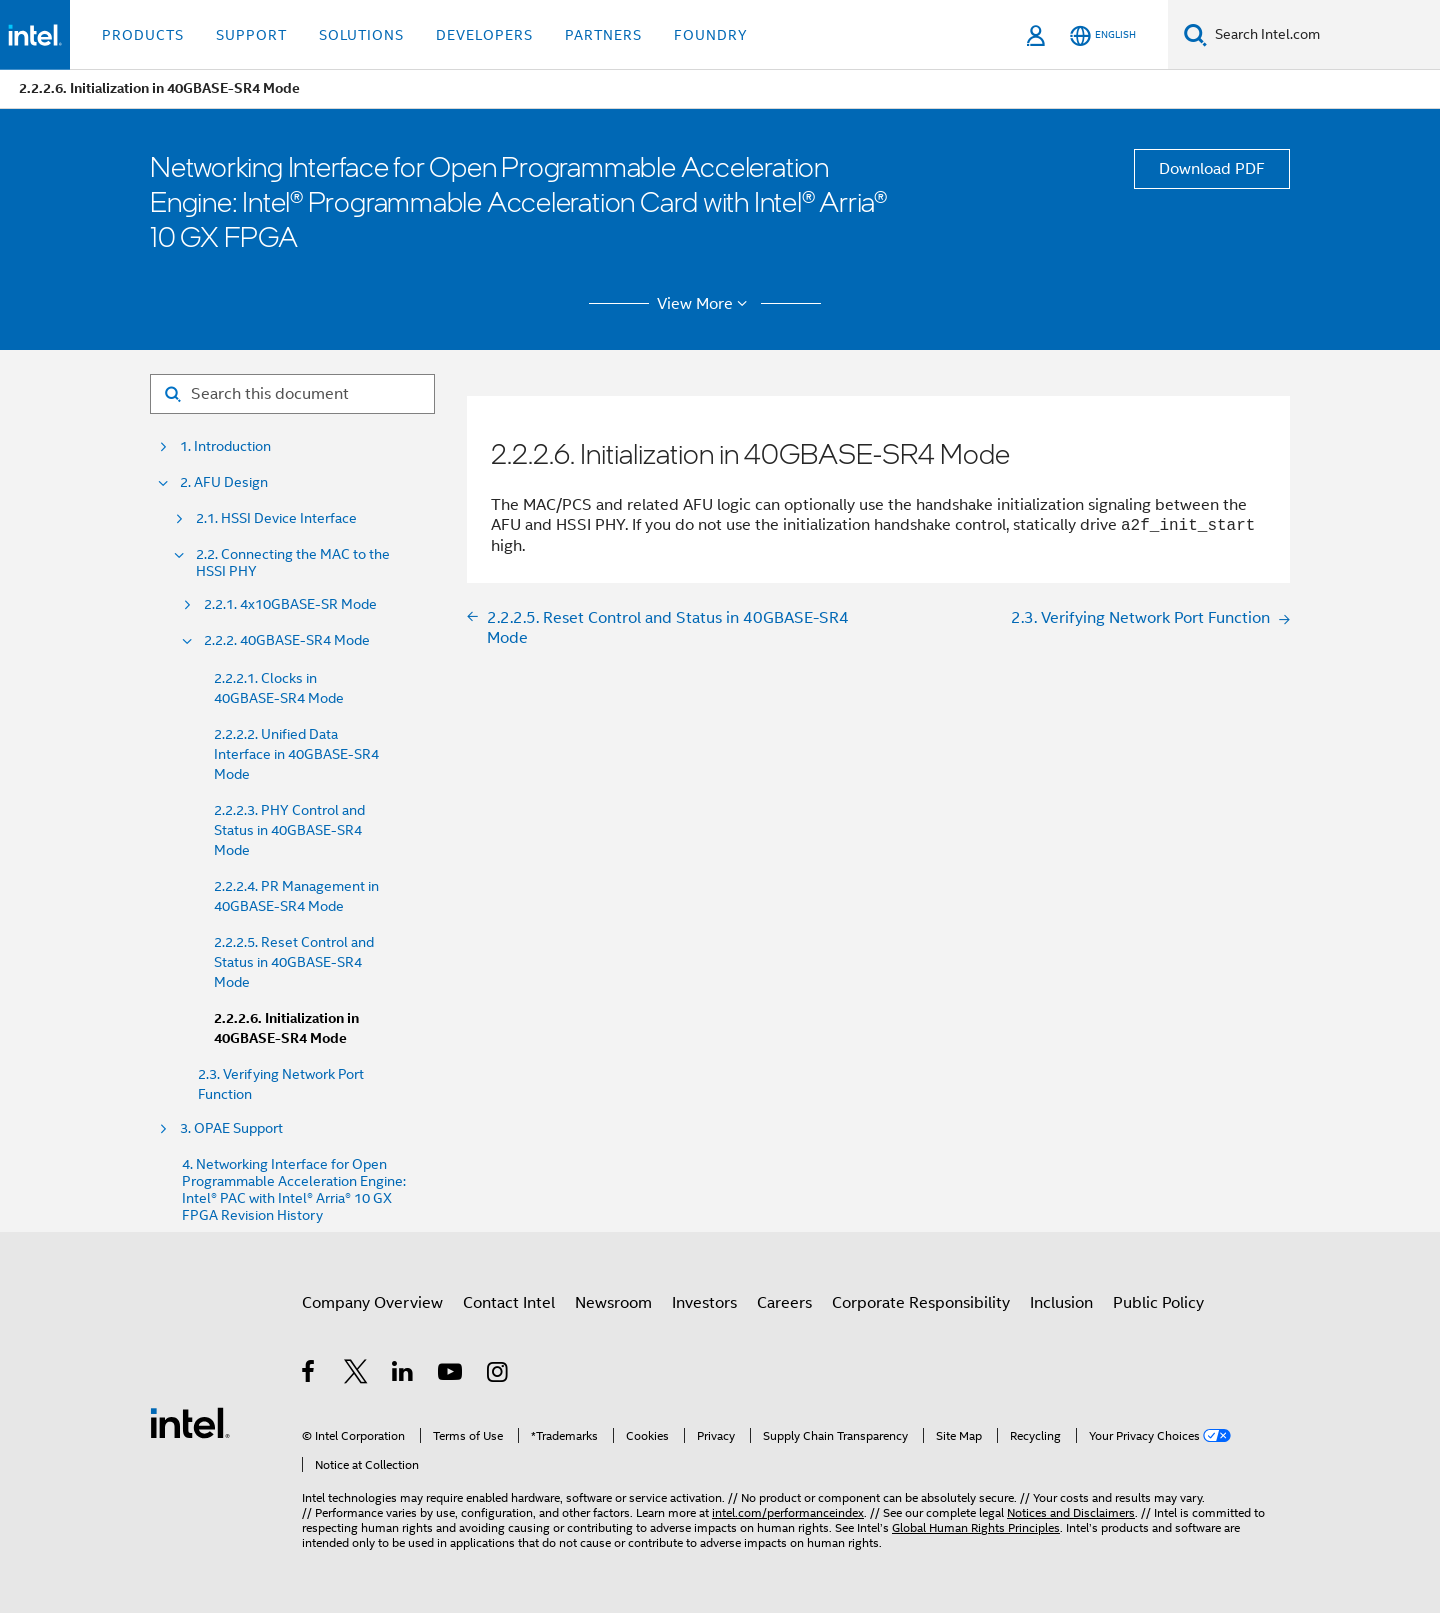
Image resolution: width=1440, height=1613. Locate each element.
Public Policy (1158, 1303)
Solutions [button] (361, 35)
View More (705, 304)
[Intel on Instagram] (498, 1375)
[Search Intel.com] (1323, 35)
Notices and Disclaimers (1071, 1512)
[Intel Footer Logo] (190, 1422)
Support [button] (251, 35)
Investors (704, 1303)
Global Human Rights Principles (976, 1527)
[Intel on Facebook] (309, 1375)
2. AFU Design (224, 482)
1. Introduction (225, 446)
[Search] (1195, 34)
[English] (1103, 35)
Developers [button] (484, 35)
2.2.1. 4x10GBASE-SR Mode (290, 604)
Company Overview (372, 1303)
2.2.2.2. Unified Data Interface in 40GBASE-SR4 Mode (296, 754)
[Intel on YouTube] (451, 1375)
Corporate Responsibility (921, 1303)
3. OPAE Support (231, 1128)
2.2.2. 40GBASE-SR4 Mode (287, 640)
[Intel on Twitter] (356, 1375)
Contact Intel (509, 1303)
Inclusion (1061, 1303)
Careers (784, 1303)
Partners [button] (603, 35)
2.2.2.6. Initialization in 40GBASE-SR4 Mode (286, 1028)
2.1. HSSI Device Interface (276, 518)
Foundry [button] (711, 35)
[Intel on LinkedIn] (403, 1375)
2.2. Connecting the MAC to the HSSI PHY (293, 563)
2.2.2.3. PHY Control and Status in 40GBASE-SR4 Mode (289, 830)
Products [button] (143, 35)
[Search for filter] (292, 394)
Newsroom (613, 1303)
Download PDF (1212, 169)
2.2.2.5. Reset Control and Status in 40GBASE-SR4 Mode (294, 962)
